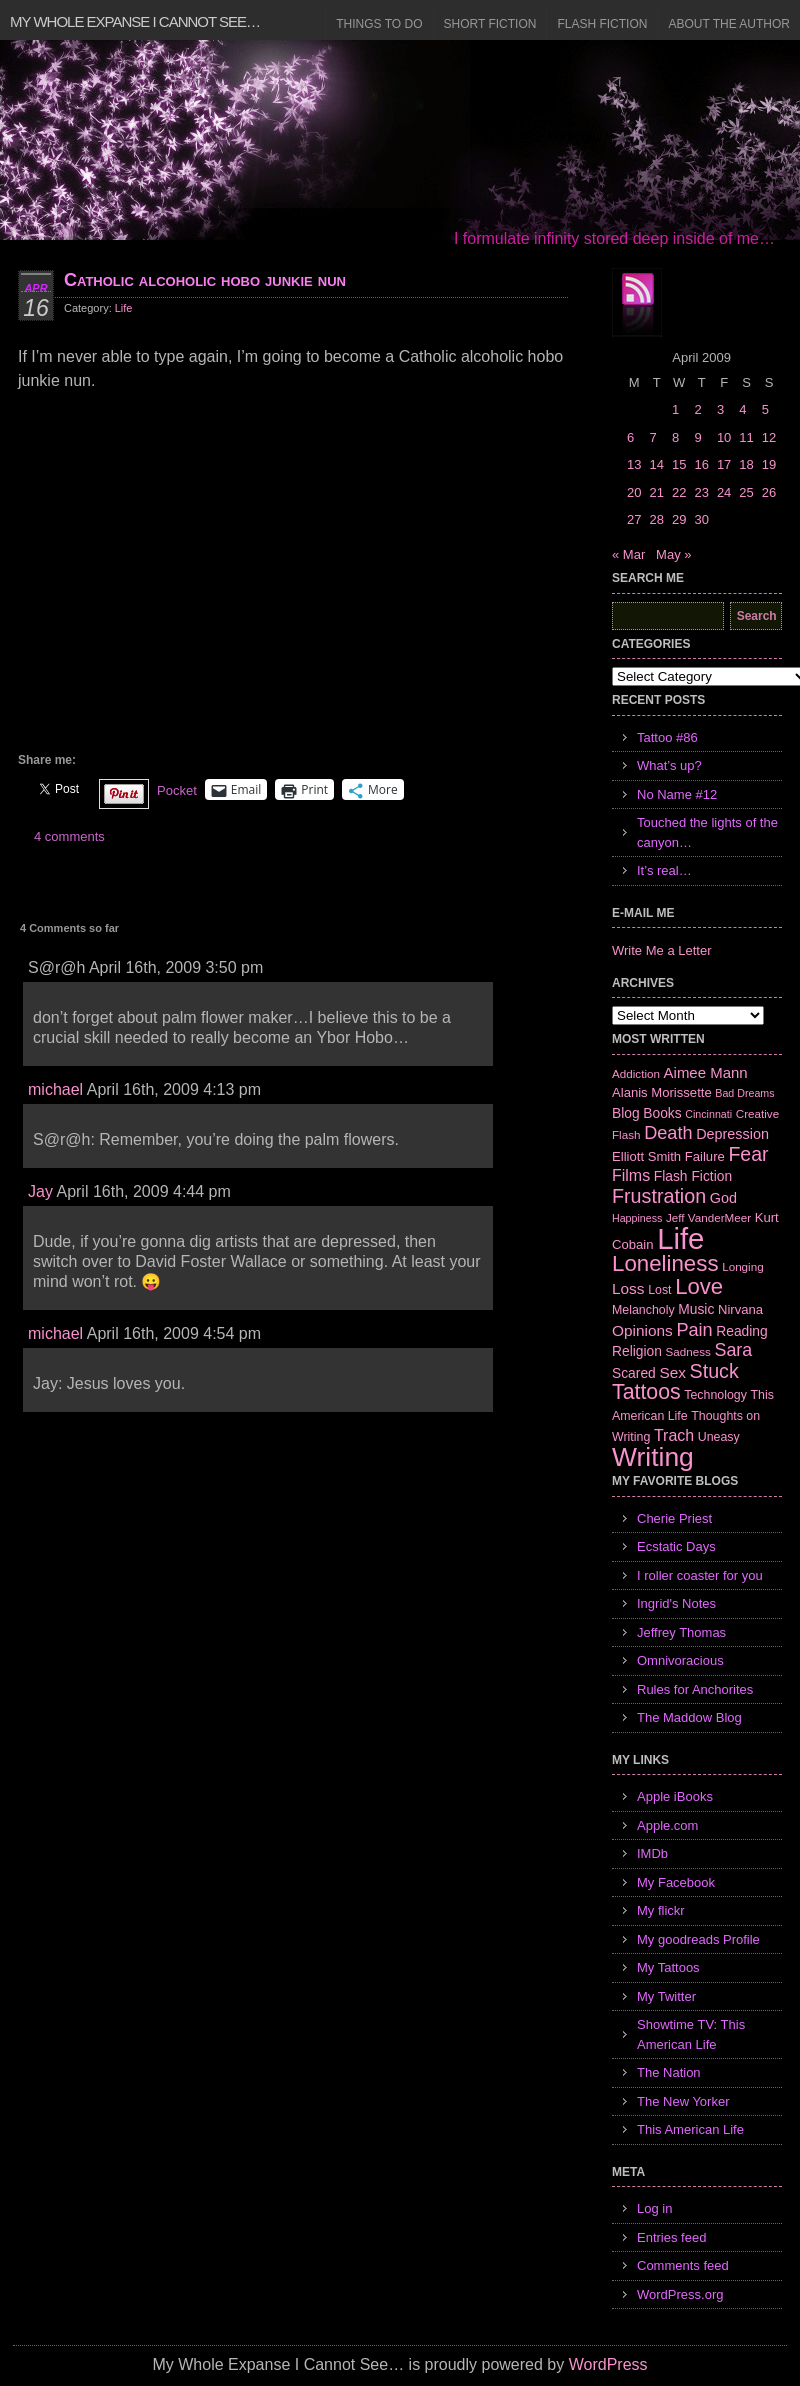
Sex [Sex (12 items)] (672, 1372)
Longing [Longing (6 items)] (743, 1266)
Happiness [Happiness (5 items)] (637, 1218)
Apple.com (667, 1825)
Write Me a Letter (661, 950)
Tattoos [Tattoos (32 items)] (646, 1392)
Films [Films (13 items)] (631, 1175)
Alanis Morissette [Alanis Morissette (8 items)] (662, 1092)
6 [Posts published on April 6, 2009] (630, 437)
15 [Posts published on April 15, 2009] (679, 464)
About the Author (729, 24)
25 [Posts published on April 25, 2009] (746, 492)
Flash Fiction (602, 24)
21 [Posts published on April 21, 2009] (656, 492)
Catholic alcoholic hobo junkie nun (205, 280)
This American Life (690, 2129)
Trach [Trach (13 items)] (674, 1435)
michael (55, 1089)
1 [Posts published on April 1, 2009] (675, 409)
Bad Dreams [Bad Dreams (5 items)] (744, 1093)
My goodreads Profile (698, 1939)
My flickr (661, 1910)
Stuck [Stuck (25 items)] (714, 1371)
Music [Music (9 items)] (696, 1309)
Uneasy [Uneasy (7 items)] (719, 1437)
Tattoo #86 (667, 737)
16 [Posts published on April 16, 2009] (701, 464)
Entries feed (671, 2237)
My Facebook (676, 1882)
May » (673, 554)
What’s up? (669, 765)
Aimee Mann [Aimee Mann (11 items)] (706, 1072)
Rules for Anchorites (695, 1689)
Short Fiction (490, 24)
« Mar (628, 554)
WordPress (608, 2364)
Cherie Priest (674, 1518)
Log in (654, 2208)
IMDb (652, 1853)
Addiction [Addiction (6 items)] (636, 1073)
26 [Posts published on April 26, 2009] (769, 492)
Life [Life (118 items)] (680, 1238)
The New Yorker (683, 2101)
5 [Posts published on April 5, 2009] (765, 409)
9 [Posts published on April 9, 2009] (697, 437)
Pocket (177, 790)
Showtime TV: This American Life (691, 2034)
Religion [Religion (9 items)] (637, 1351)
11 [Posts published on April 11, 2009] (746, 437)
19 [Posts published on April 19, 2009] (769, 464)
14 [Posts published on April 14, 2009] (656, 464)
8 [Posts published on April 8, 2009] (675, 437)
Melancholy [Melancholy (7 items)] (643, 1310)
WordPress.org (680, 2294)
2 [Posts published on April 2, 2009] (697, 409)
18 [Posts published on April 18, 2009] (746, 464)
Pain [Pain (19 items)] (694, 1330)
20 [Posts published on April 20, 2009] (634, 492)
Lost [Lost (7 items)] (659, 1290)
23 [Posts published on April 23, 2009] (701, 492)
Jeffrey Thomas (681, 1632)
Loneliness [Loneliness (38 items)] (665, 1263)
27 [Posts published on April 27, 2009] (634, 519)
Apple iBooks (675, 1796)
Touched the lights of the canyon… (707, 832)
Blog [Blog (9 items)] (626, 1113)
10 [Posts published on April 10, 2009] (724, 437)
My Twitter (666, 1996)
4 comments (69, 836)
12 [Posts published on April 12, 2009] (769, 437)
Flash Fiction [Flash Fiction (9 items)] (693, 1176)
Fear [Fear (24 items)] (748, 1154)
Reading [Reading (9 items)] (741, 1331)
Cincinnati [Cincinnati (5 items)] (708, 1114)
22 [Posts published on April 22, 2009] (679, 492)
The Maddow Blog (689, 1717)
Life (124, 308)
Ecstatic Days (676, 1546)
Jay (40, 1191)
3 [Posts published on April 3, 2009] (720, 409)
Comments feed (683, 2265)
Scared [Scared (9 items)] (634, 1373)
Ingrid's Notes (676, 1603)
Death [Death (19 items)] (668, 1133)
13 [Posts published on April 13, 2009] (634, 464)
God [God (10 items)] (723, 1198)
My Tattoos (668, 1967)
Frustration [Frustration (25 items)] (659, 1196)
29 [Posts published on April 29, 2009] (679, 519)
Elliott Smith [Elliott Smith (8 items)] (646, 1156)
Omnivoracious (680, 1660)
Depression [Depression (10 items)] (732, 1134)
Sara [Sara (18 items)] (734, 1350)
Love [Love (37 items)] (699, 1286)
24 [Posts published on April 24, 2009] (724, 492)
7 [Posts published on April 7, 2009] (652, 437)
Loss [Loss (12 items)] (628, 1288)
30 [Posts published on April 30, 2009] (701, 519)
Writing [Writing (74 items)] (653, 1457)
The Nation (669, 2072)
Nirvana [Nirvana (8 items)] (740, 1309)
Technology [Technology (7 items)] (715, 1395)
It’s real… (664, 870)
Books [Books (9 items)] (662, 1113)
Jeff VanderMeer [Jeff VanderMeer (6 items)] (708, 1217)
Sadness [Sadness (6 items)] (688, 1351)
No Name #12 (677, 794)
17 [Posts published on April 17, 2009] (724, 464)
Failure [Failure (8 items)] (705, 1156)
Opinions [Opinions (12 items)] (642, 1330)
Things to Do (379, 24)
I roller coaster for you (700, 1575)
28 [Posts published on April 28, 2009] (656, 519)
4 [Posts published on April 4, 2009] (742, 409)
